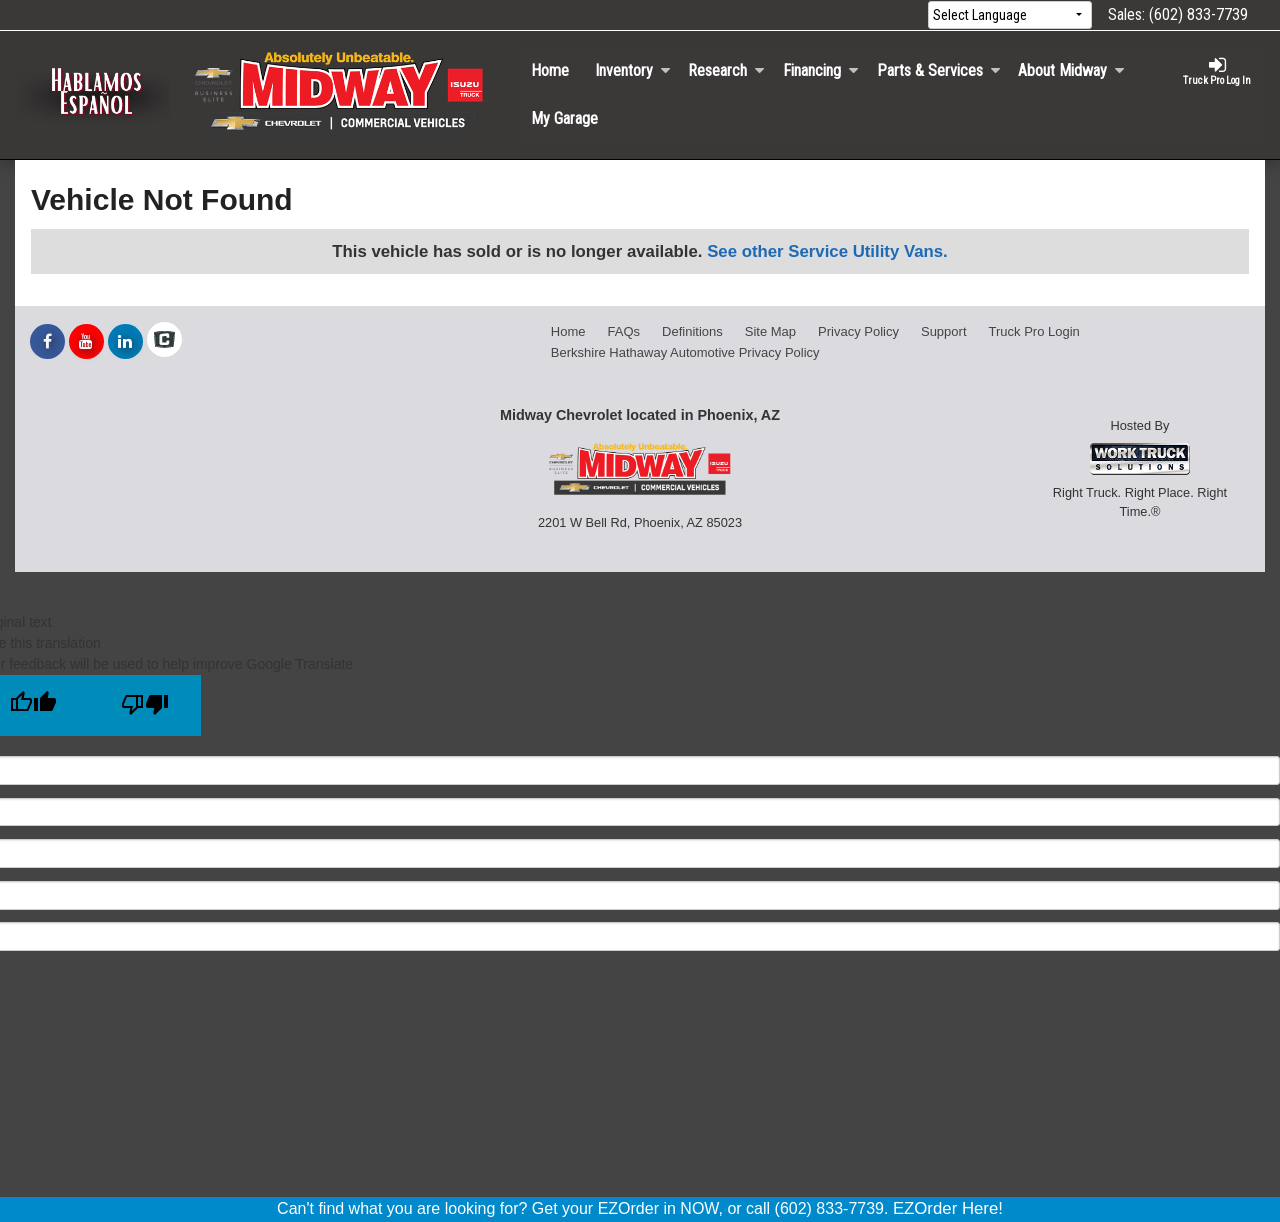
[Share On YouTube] (86, 342)
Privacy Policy (858, 331)
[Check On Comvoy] (164, 342)
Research (726, 70)
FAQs (624, 331)
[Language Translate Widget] (1010, 15)
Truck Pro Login (1034, 331)
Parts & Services (939, 70)
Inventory (633, 70)
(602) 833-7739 (1198, 14)
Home (550, 70)
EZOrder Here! (948, 1208)
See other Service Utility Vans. (827, 251)
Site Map (770, 331)
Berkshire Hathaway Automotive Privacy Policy (685, 352)
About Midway (1071, 70)
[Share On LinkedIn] (125, 342)
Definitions (692, 331)
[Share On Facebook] (47, 342)
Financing (821, 70)
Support (944, 331)
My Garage (564, 118)
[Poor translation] (145, 705)
